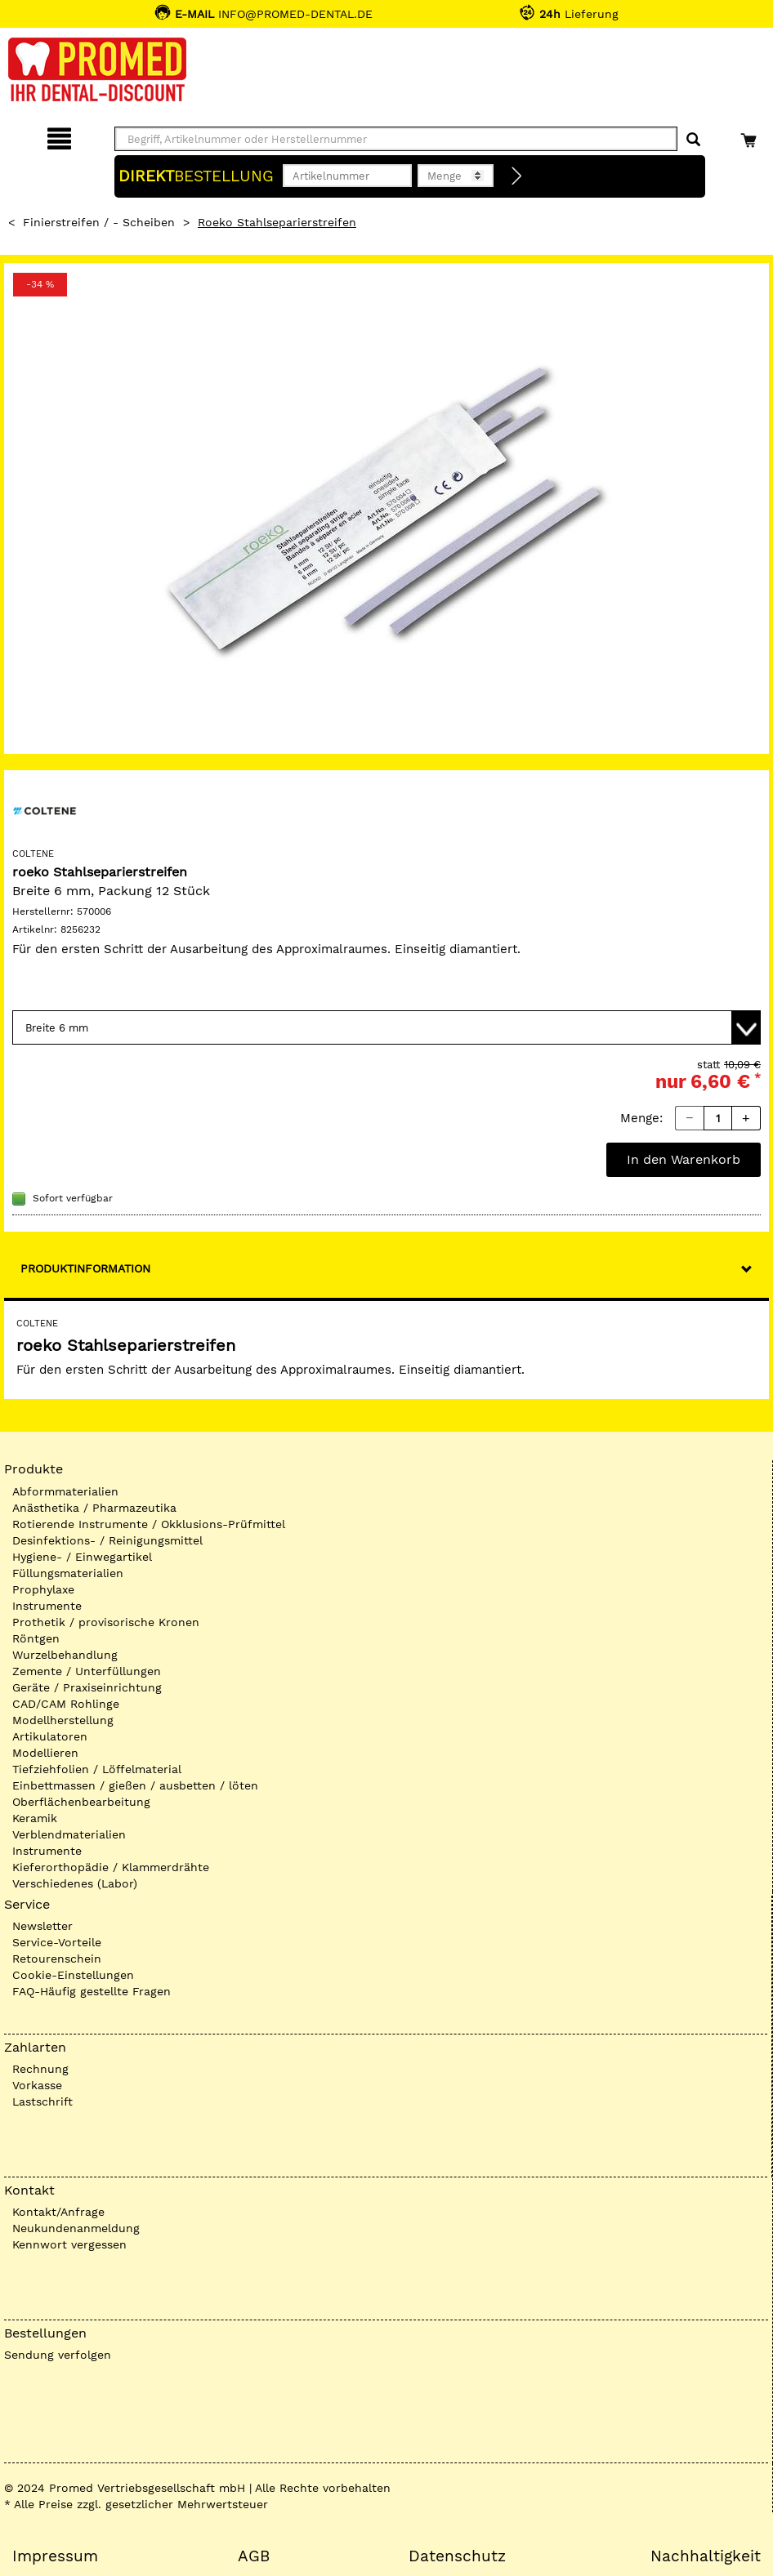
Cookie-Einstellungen (73, 1974)
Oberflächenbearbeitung (81, 1801)
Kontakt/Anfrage (58, 2211)
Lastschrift (42, 2101)
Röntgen (36, 1638)
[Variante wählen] (386, 1027)
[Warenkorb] (750, 136)
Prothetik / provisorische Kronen (105, 1622)
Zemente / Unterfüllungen (86, 1671)
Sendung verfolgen (57, 2354)
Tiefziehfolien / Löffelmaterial (96, 1769)
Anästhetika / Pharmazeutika (94, 1507)
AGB (254, 2556)
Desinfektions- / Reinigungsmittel (107, 1540)
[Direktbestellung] (517, 176)
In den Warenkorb (683, 1159)
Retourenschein (56, 1958)
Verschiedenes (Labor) (74, 1883)
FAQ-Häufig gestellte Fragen (91, 1991)
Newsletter (42, 1925)
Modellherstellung (63, 1720)
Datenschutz (457, 2556)
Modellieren (45, 1752)
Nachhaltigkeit (705, 2556)
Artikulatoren (49, 1736)
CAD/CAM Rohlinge (65, 1703)
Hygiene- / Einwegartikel (82, 1556)
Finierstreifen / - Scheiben (99, 222)
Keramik (34, 1818)
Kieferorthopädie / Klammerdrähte (110, 1867)
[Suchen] (693, 140)
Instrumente (47, 1605)
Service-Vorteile (56, 1942)
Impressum (55, 2556)
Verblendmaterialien (69, 1834)
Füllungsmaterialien (67, 1573)
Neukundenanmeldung (76, 2228)
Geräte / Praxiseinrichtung (87, 1687)
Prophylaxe (43, 1589)
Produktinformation (85, 1268)
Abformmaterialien (65, 1491)
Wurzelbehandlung (65, 1654)
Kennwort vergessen (69, 2244)
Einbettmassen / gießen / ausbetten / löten (135, 1785)
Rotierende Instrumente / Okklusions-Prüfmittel (148, 1524)
